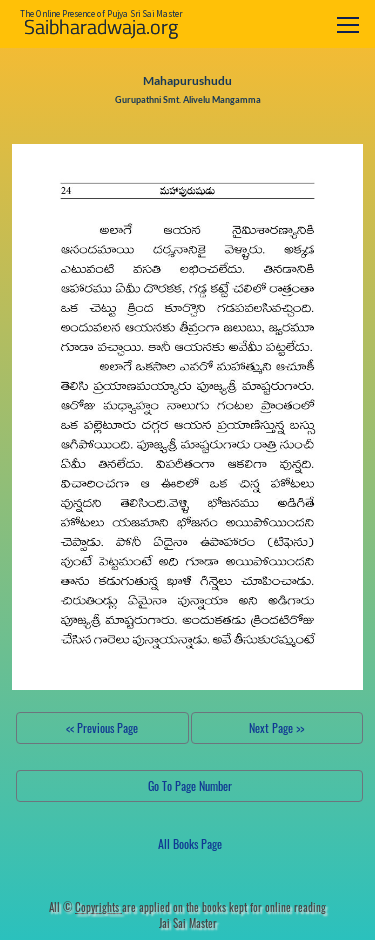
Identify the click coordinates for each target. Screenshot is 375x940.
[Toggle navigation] (348, 24)
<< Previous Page (102, 727)
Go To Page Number (190, 785)
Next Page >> (276, 727)
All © (85, 907)
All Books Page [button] (190, 843)
